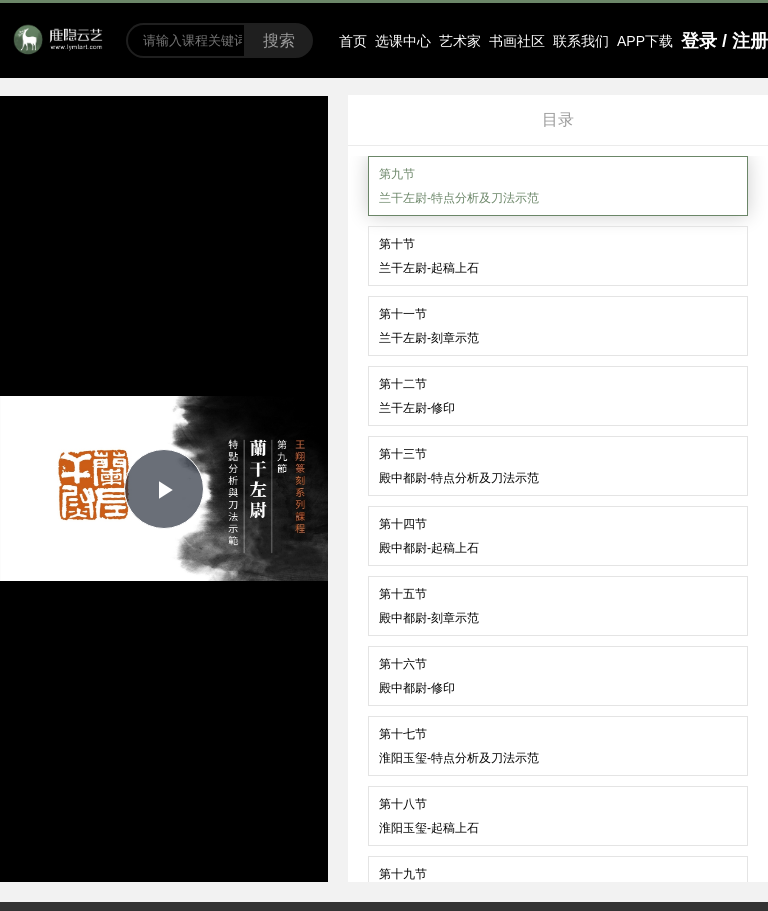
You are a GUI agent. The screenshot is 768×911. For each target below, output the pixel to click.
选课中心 (403, 41)
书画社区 (517, 41)
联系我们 (581, 41)
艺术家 (460, 41)
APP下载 (645, 41)
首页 (353, 41)
